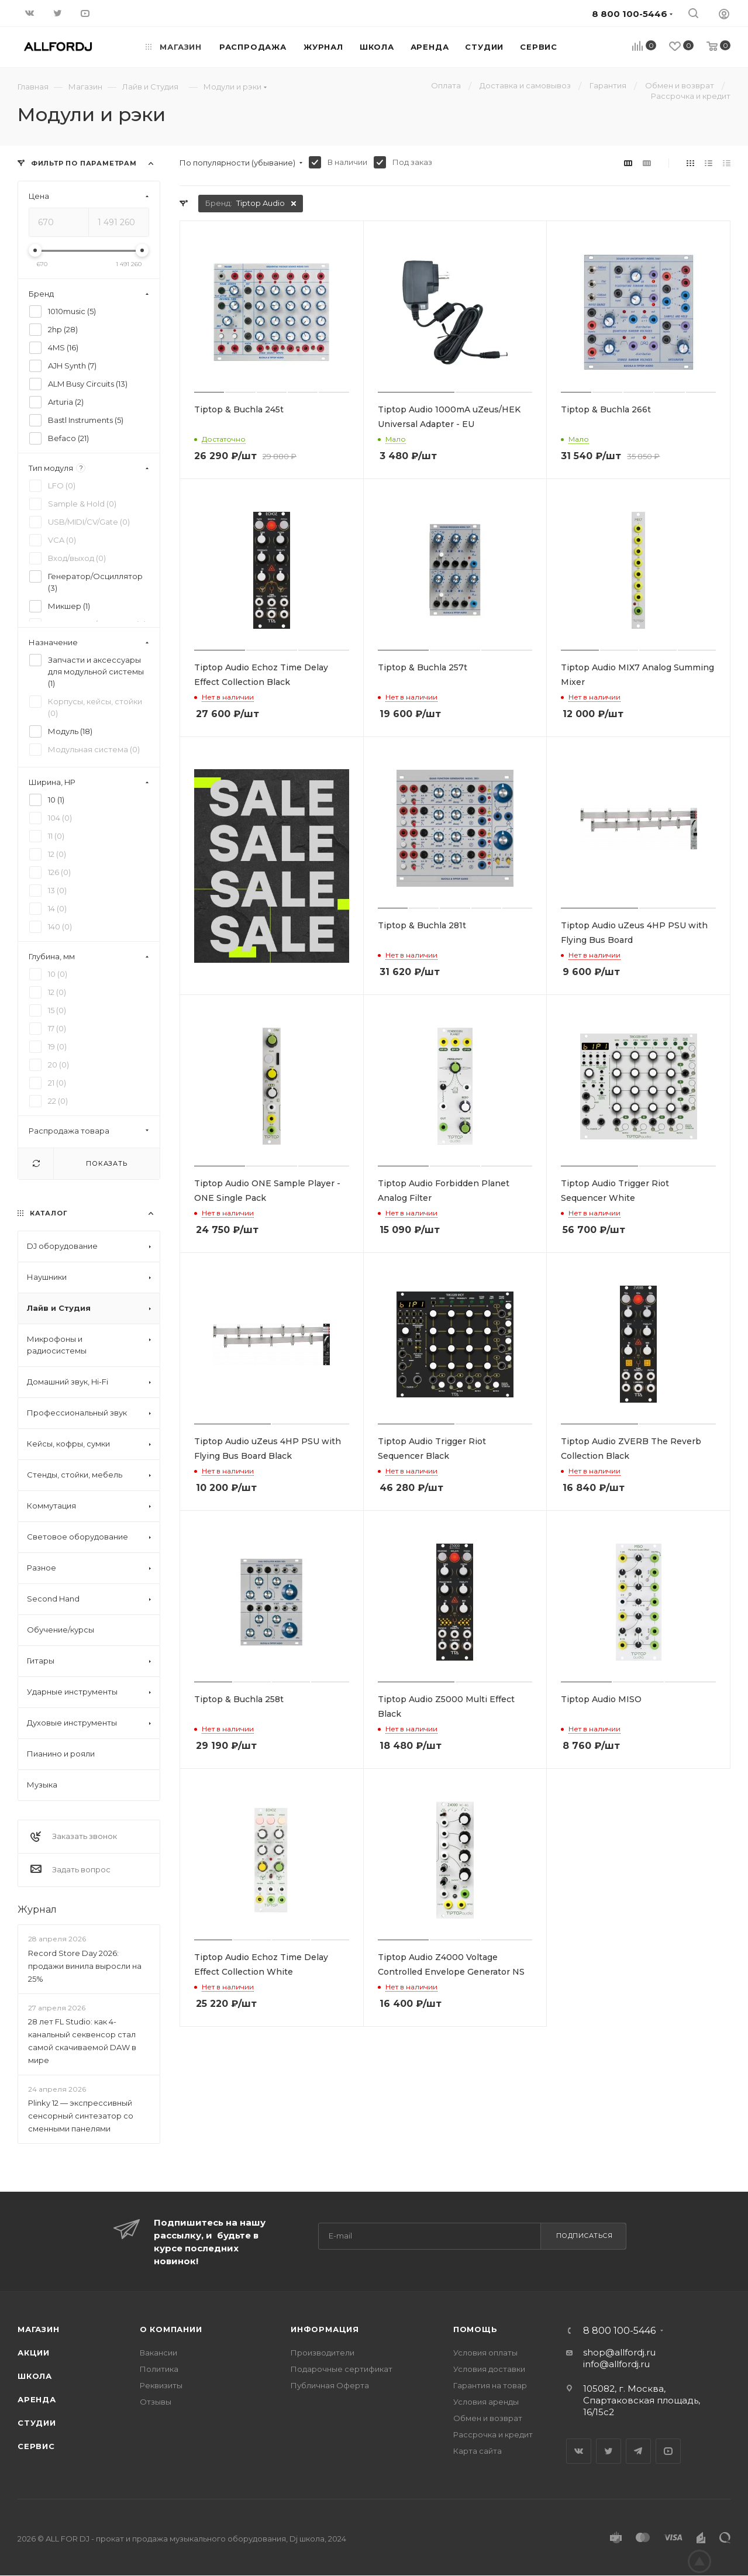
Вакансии (158, 2352)
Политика (159, 2369)
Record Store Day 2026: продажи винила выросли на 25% (85, 1965)
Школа (35, 2376)
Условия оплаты (485, 2352)
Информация (325, 2329)
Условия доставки (489, 2369)
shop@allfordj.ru (619, 2352)
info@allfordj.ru (616, 2364)
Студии (37, 2422)
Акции (34, 2352)
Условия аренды (486, 2401)
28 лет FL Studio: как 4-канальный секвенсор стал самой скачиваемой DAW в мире (82, 2041)
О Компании (171, 2329)
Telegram (638, 2451)
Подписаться (584, 2235)
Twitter (608, 2451)
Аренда (37, 2399)
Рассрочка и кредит (493, 2434)
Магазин (39, 2329)
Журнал (37, 1909)
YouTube (668, 2451)
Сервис (36, 2446)
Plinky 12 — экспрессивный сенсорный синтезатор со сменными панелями (80, 2115)
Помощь (475, 2329)
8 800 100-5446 (619, 2331)
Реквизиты (161, 2385)
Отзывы (155, 2401)
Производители (322, 2352)
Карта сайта (477, 2451)
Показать (106, 1163)
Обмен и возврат (487, 2418)
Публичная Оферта (330, 2385)
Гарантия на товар (490, 2385)
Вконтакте (578, 2451)
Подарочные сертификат (341, 2369)
